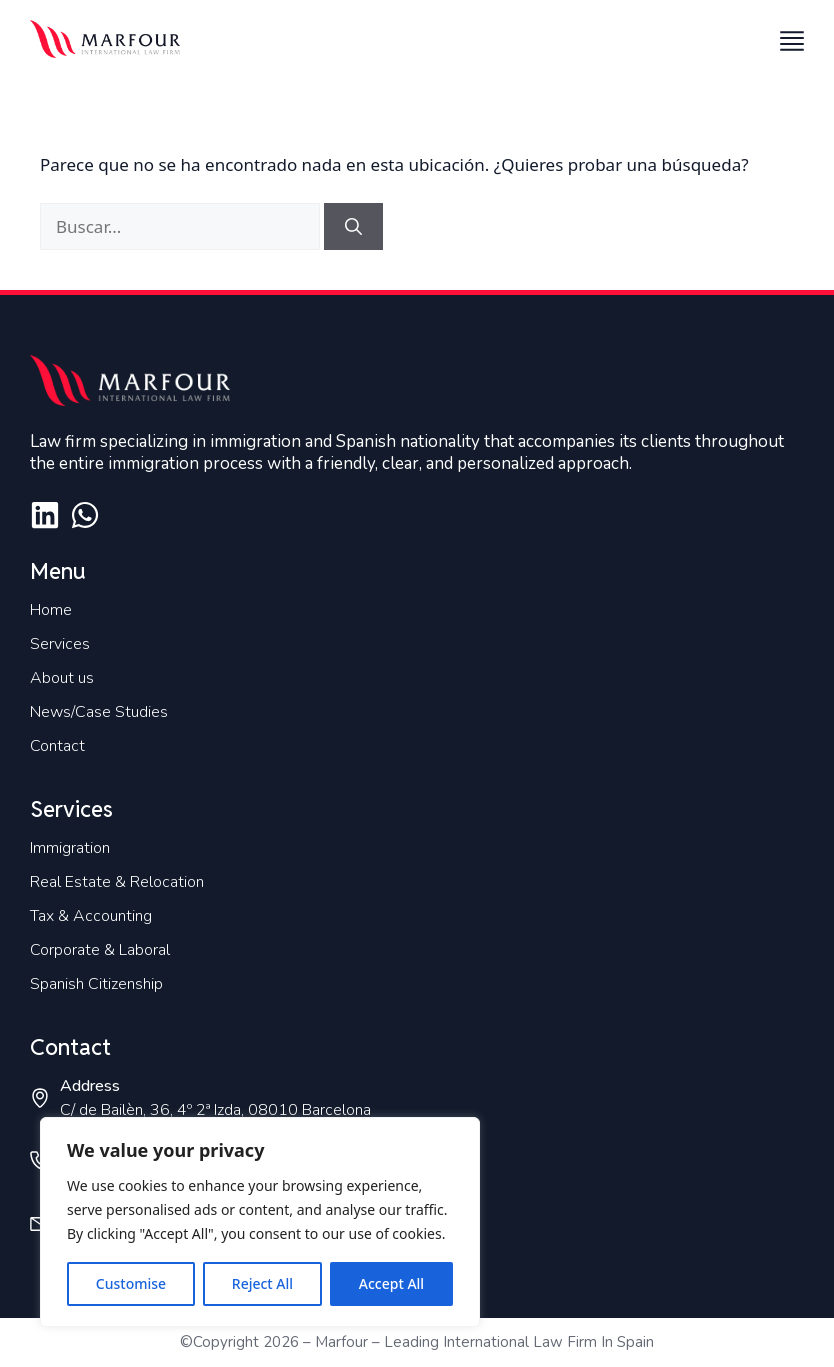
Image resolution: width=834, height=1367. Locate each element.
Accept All (391, 1283)
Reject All (262, 1283)
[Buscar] (353, 227)
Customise (131, 1283)
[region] (260, 1222)
